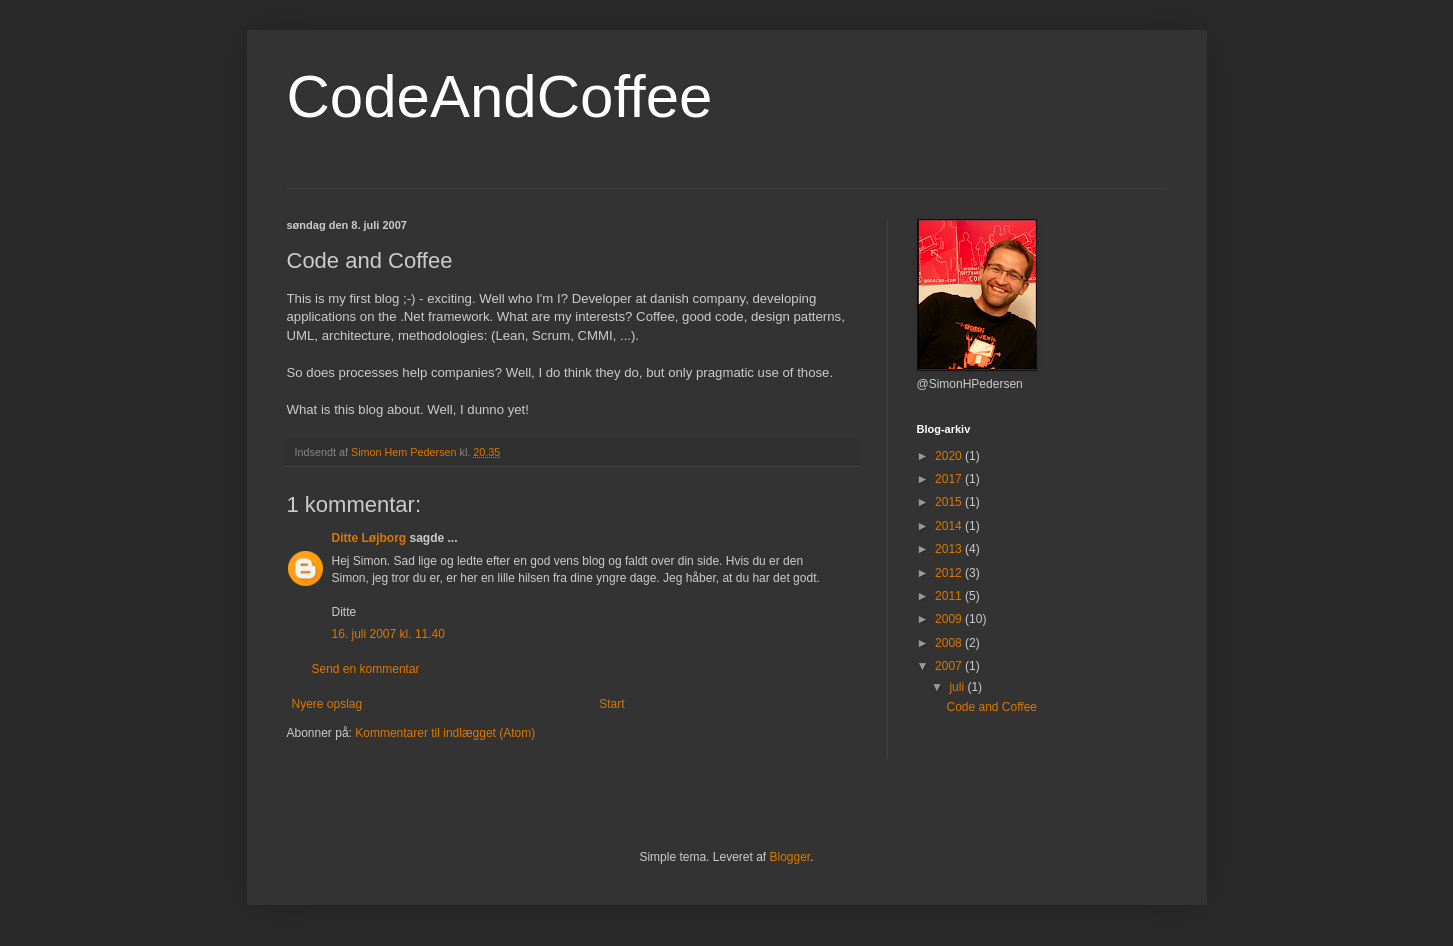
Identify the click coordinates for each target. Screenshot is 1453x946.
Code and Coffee (991, 707)
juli (958, 687)
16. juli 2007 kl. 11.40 (388, 634)
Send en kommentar (366, 669)
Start (611, 704)
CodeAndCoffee (500, 96)
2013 (950, 549)
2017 (950, 479)
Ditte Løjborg (369, 538)
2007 (950, 666)
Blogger (790, 857)
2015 (950, 502)
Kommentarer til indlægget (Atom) (445, 733)
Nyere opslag (327, 704)
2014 (950, 526)
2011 (950, 596)
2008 (950, 643)
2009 (950, 619)
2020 (950, 456)
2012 (950, 573)
